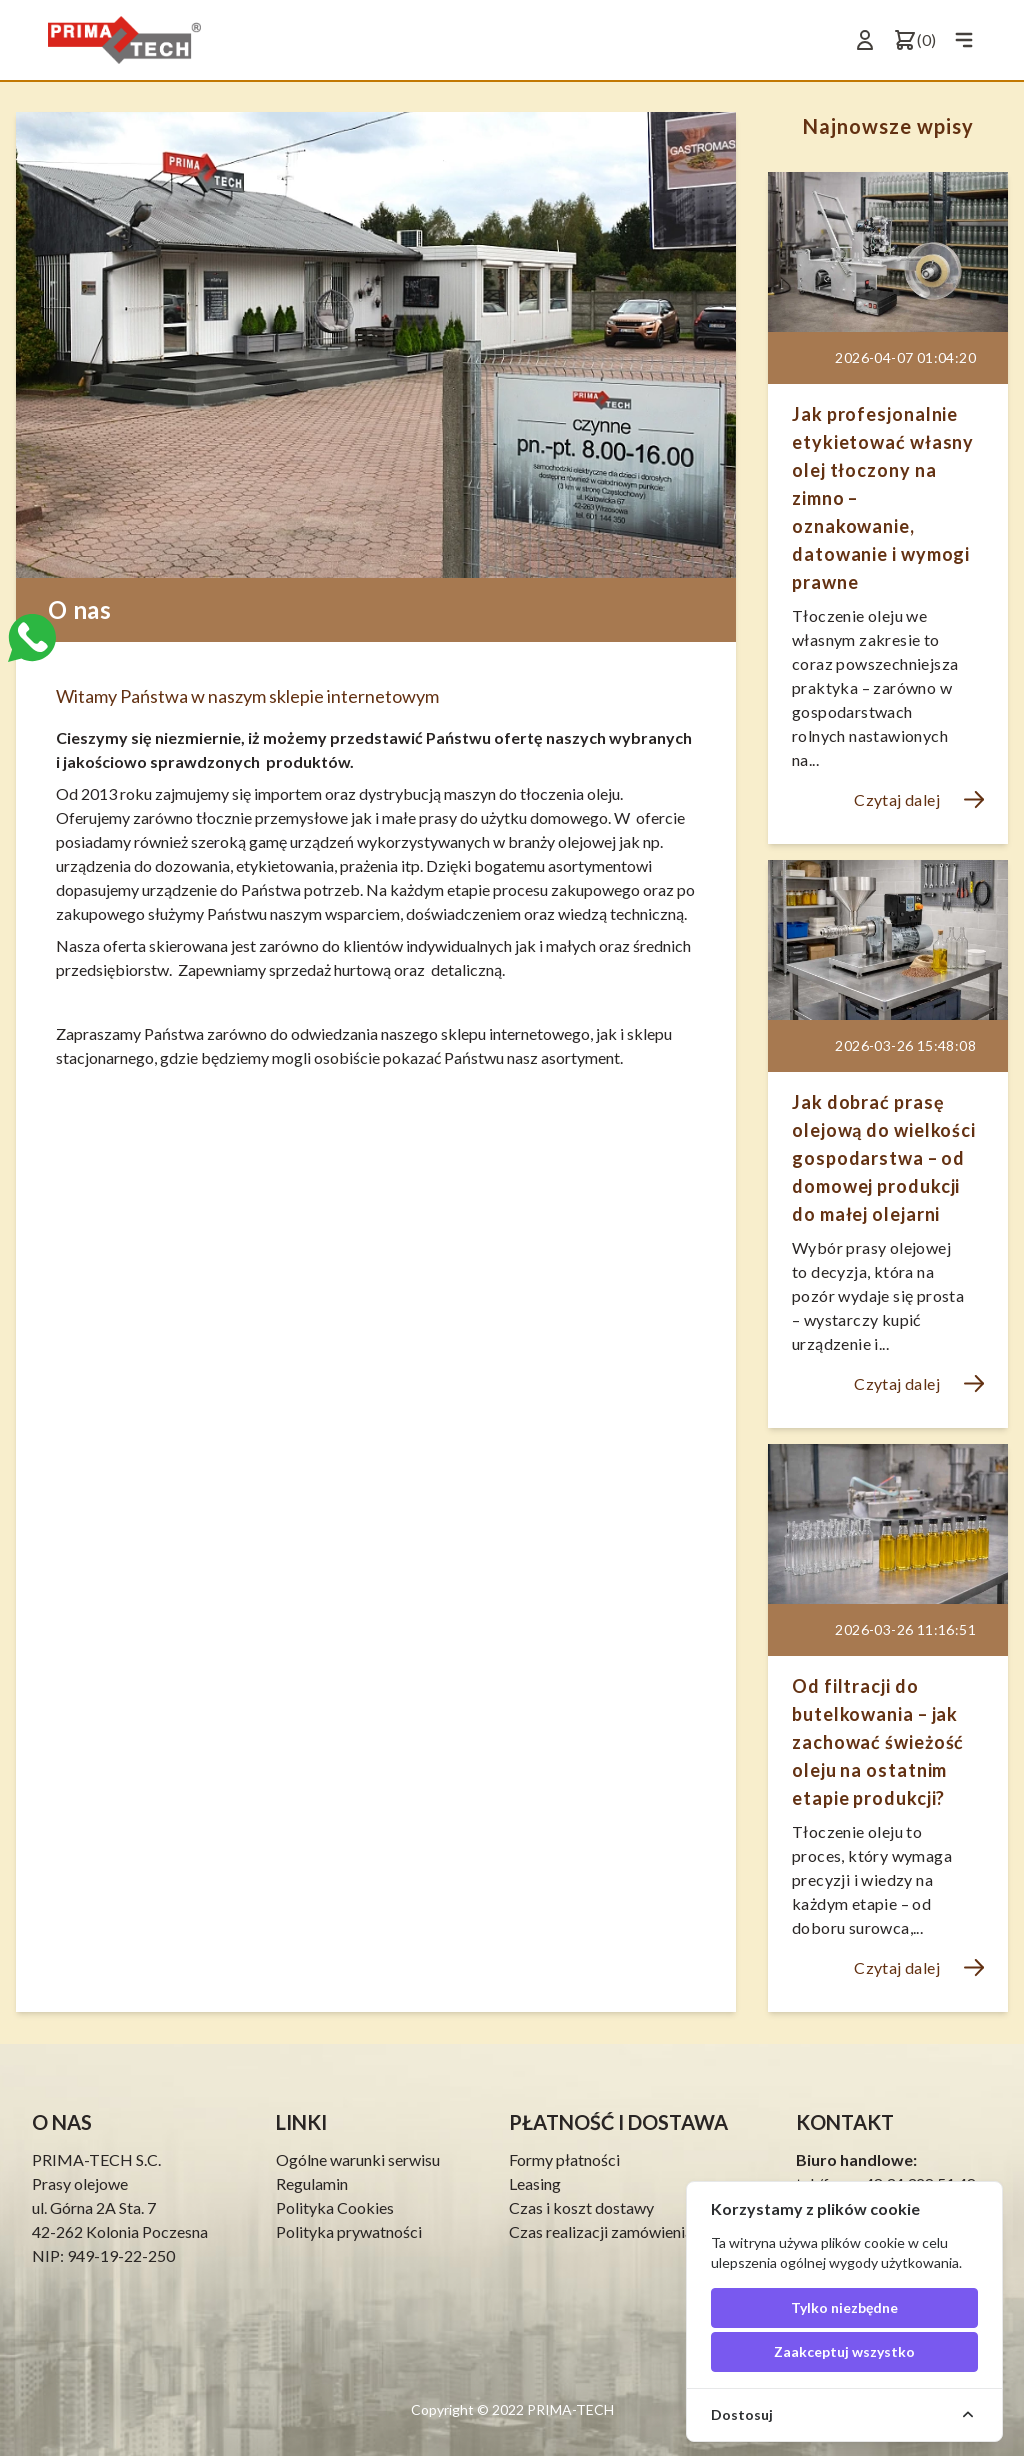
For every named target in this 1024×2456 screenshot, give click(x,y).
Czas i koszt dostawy (581, 2207)
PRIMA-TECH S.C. (96, 2159)
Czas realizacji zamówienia (601, 2231)
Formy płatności (564, 2159)
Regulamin (312, 2183)
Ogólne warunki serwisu (358, 2159)
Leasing (535, 2183)
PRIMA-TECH (569, 2409)
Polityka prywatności (349, 2231)
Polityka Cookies (335, 2207)
